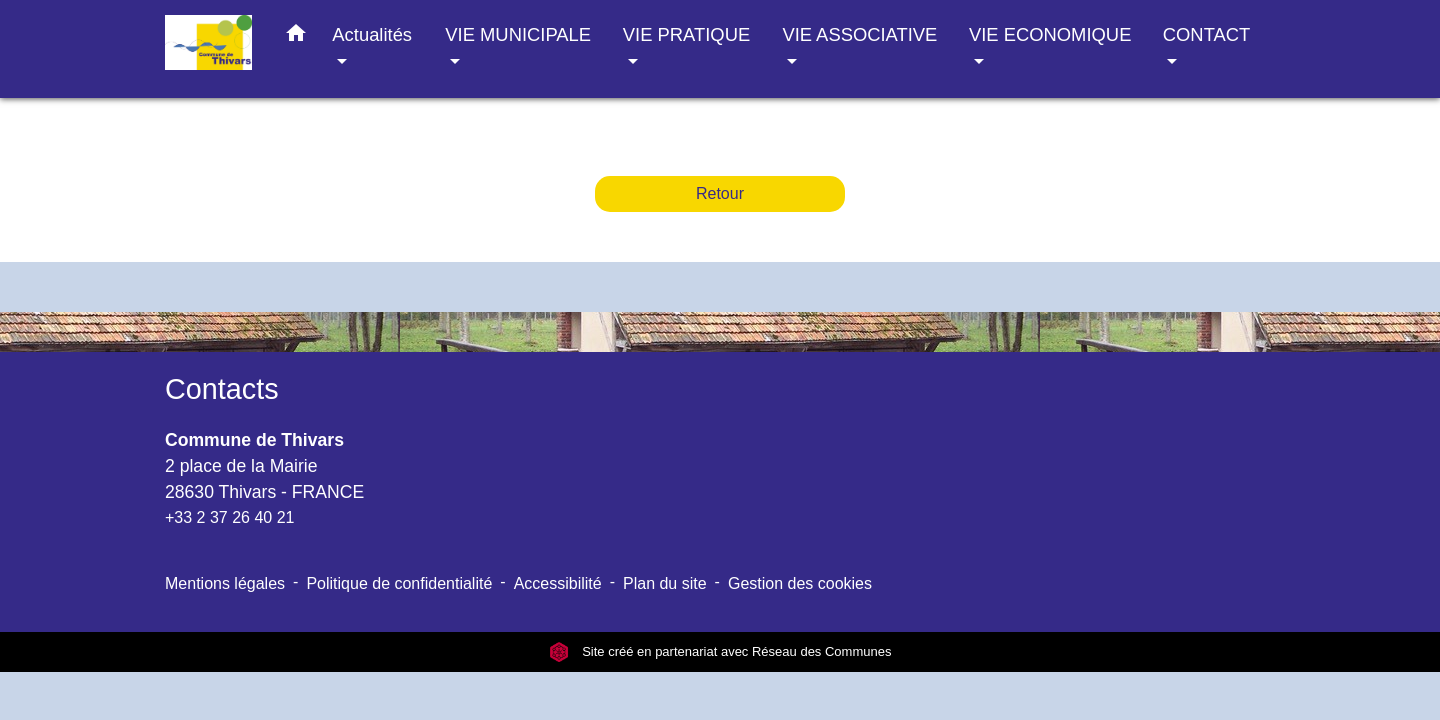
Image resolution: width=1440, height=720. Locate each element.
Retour (720, 193)
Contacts (222, 389)
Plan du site (665, 583)
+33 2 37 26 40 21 (229, 517)
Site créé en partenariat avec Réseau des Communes (720, 651)
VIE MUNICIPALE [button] (518, 34)
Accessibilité (558, 583)
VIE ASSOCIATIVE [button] (859, 34)
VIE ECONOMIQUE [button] (1050, 34)
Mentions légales (225, 583)
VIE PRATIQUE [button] (686, 34)
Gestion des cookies (800, 583)
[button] (296, 37)
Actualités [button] (372, 34)
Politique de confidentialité (399, 583)
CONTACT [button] (1206, 34)
